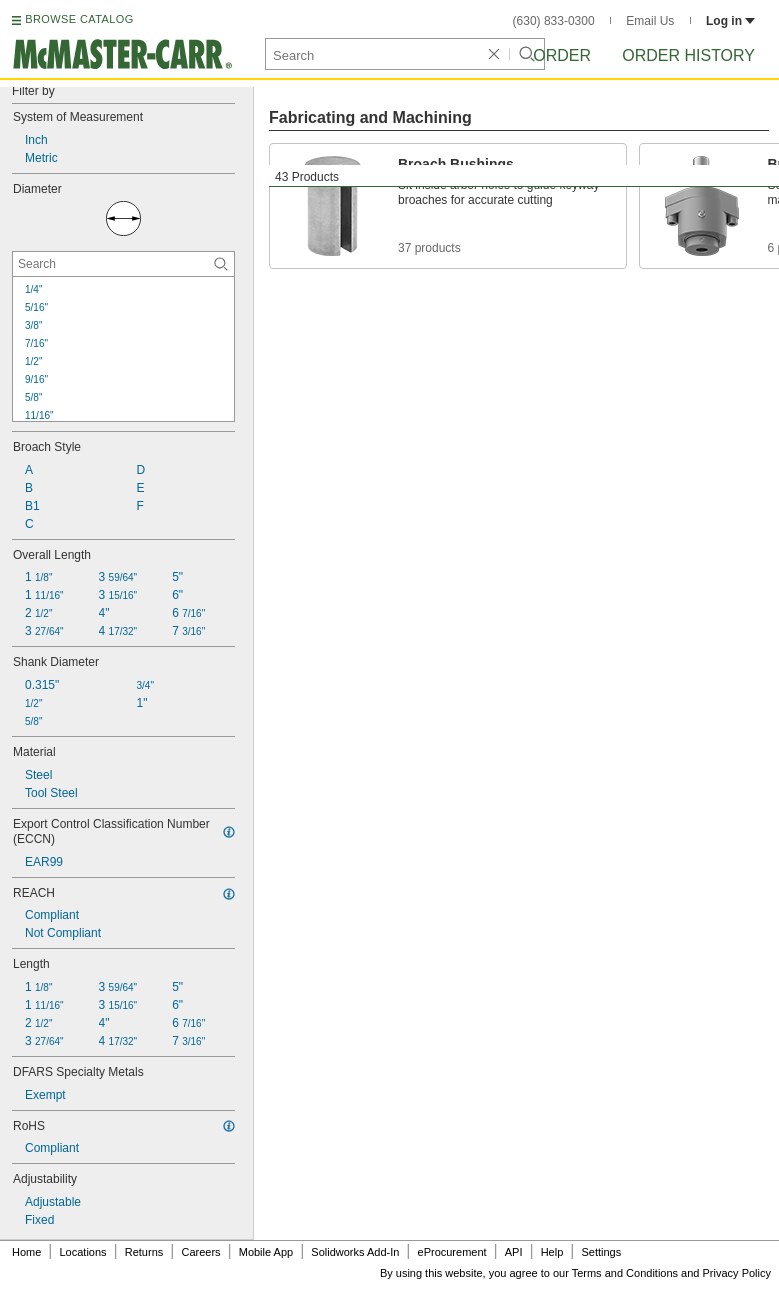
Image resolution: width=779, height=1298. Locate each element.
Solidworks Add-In (355, 1252)
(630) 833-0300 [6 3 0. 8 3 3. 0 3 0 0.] (554, 21)
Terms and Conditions (625, 1273)
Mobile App (266, 1252)
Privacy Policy (737, 1273)
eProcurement (452, 1252)
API (514, 1252)
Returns (144, 1252)
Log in (730, 21)
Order (562, 55)
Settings (601, 1252)
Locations (83, 1252)
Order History (688, 55)
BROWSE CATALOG (79, 19)
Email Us (650, 21)
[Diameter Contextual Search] (123, 264)
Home (26, 1252)
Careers (200, 1252)
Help (552, 1252)
